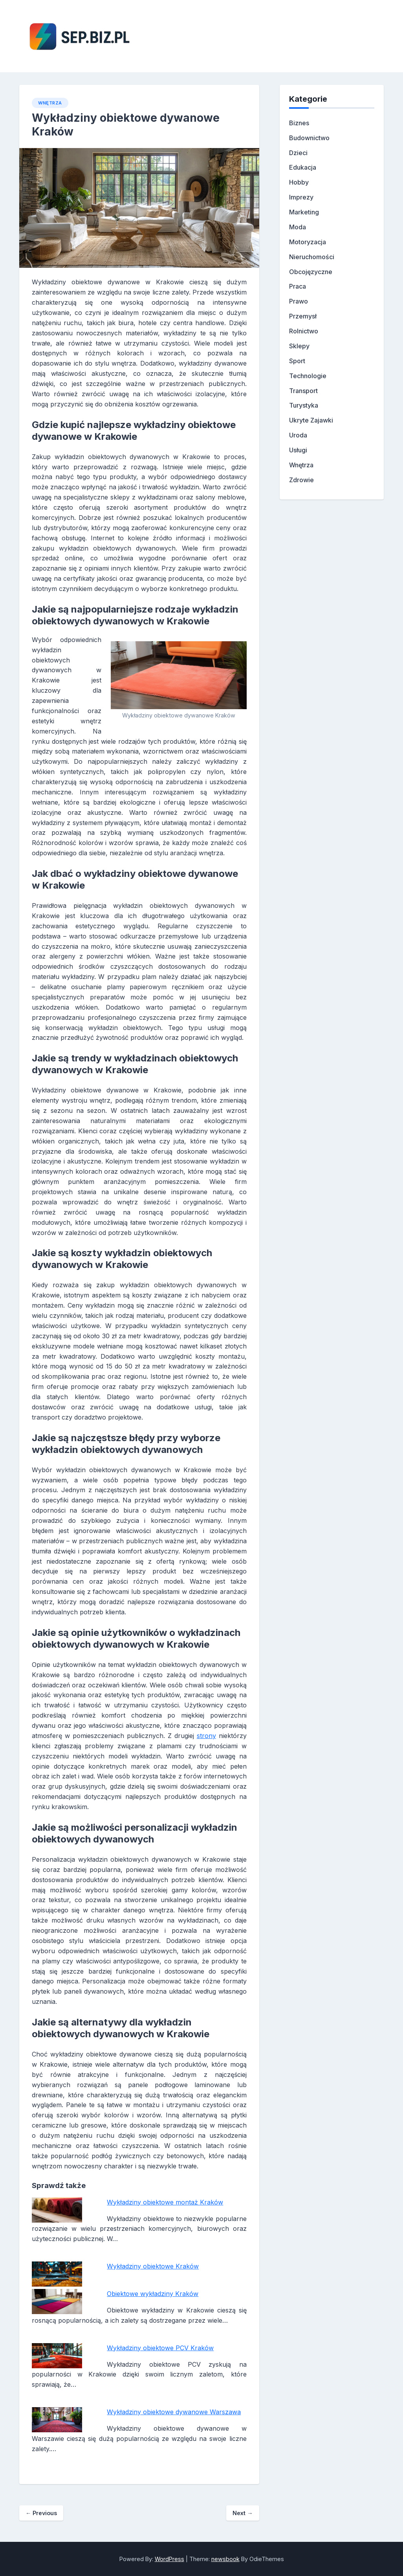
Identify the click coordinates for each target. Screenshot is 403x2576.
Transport (303, 391)
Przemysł (303, 316)
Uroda (298, 435)
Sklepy (299, 346)
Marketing (304, 212)
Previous (41, 2513)
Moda (297, 227)
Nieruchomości (311, 257)
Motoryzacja (307, 242)
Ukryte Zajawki (311, 420)
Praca (297, 286)
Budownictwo (309, 138)
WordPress (169, 2559)
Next (243, 2513)
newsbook (225, 2559)
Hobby (299, 182)
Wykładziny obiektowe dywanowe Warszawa (174, 2412)
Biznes (299, 123)
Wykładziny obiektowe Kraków (153, 2266)
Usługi (298, 450)
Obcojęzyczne (310, 272)
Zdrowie (301, 480)
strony (206, 1736)
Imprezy (301, 197)
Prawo (298, 301)
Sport (297, 361)
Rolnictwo (303, 331)
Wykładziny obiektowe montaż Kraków (165, 2202)
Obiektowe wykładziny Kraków (152, 2294)
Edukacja (302, 167)
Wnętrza (50, 103)
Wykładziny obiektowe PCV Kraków (160, 2348)
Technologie (307, 376)
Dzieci (298, 153)
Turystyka (303, 405)
